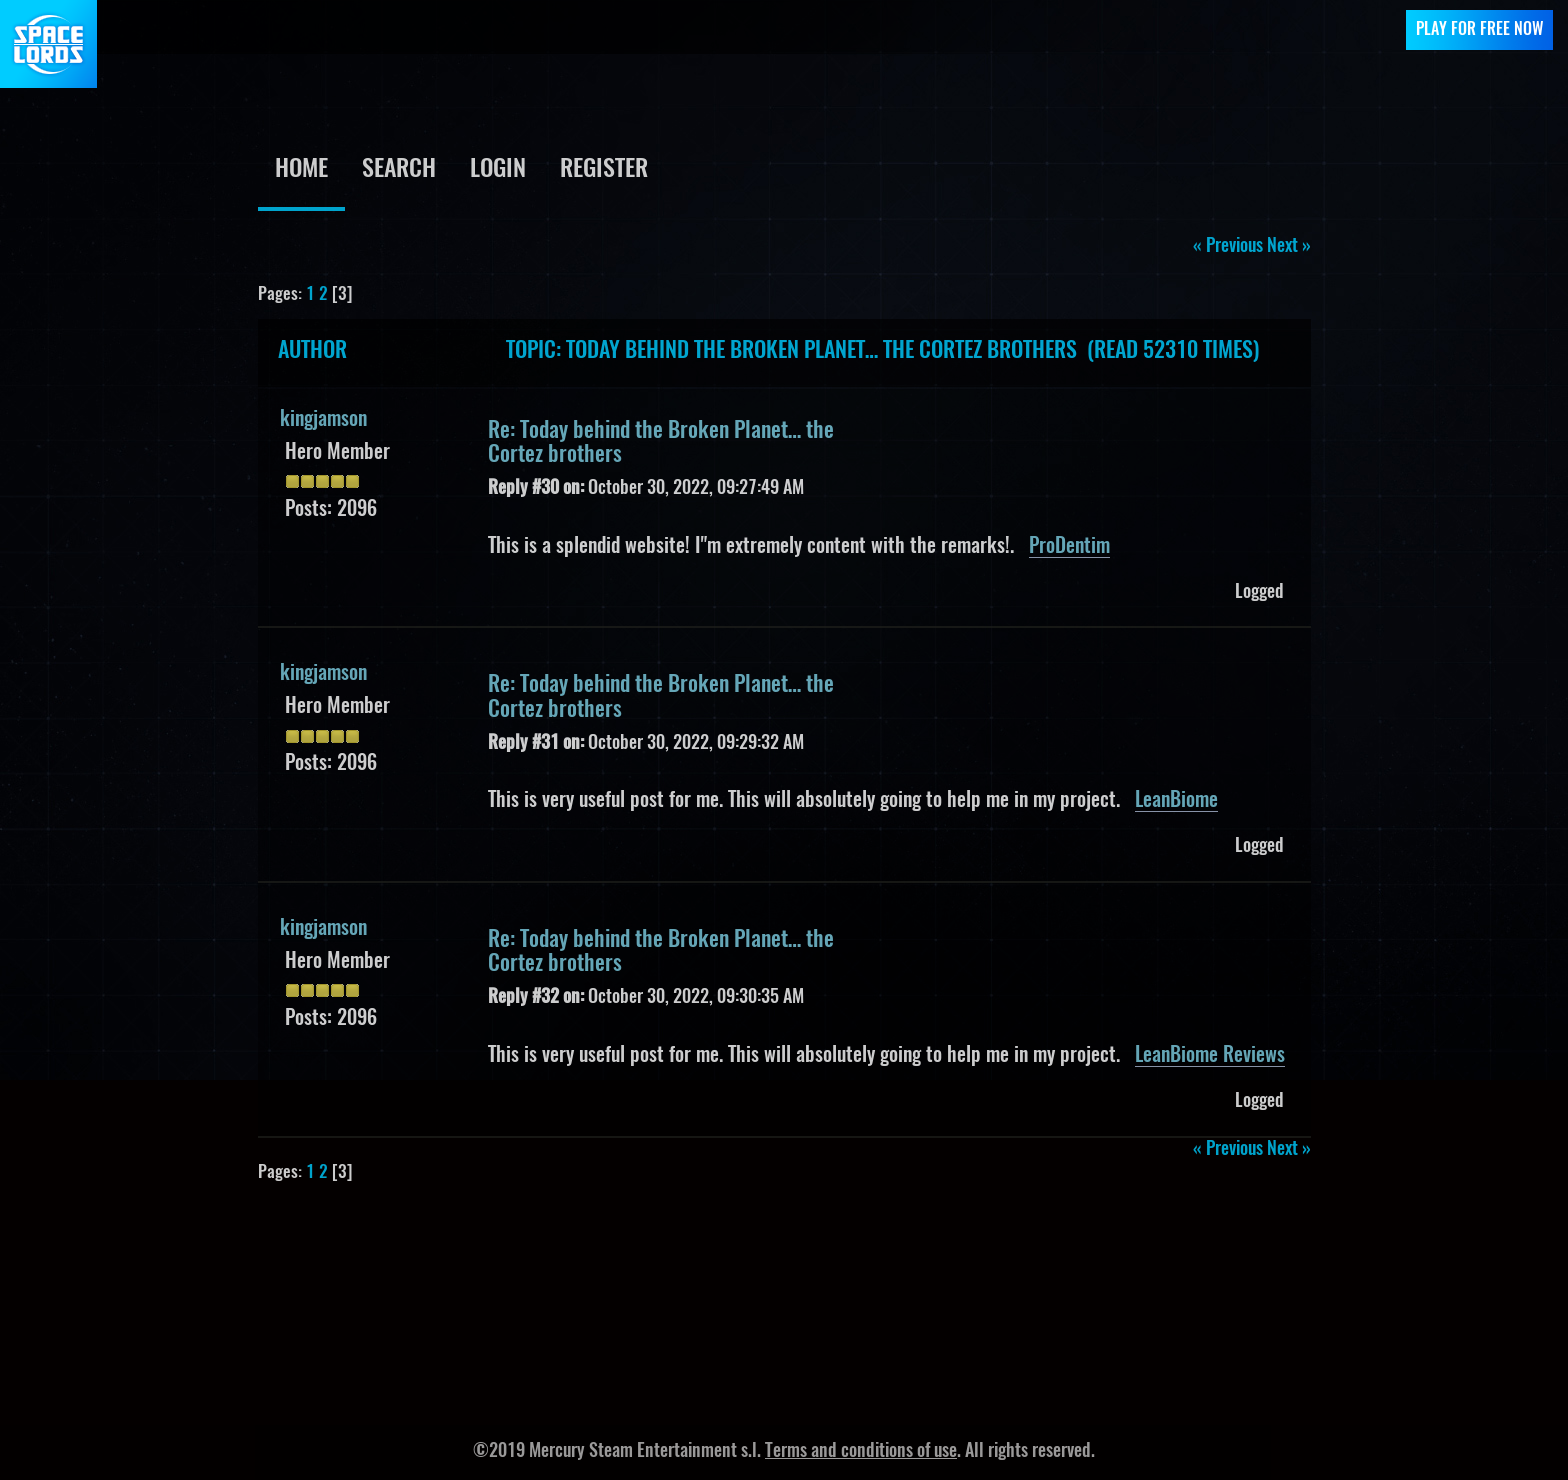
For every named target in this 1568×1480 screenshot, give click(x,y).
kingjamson (323, 420)
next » (1289, 247)
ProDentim (1069, 547)
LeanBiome (1176, 801)
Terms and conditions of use (861, 1452)
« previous (1228, 247)
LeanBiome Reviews (1210, 1056)
